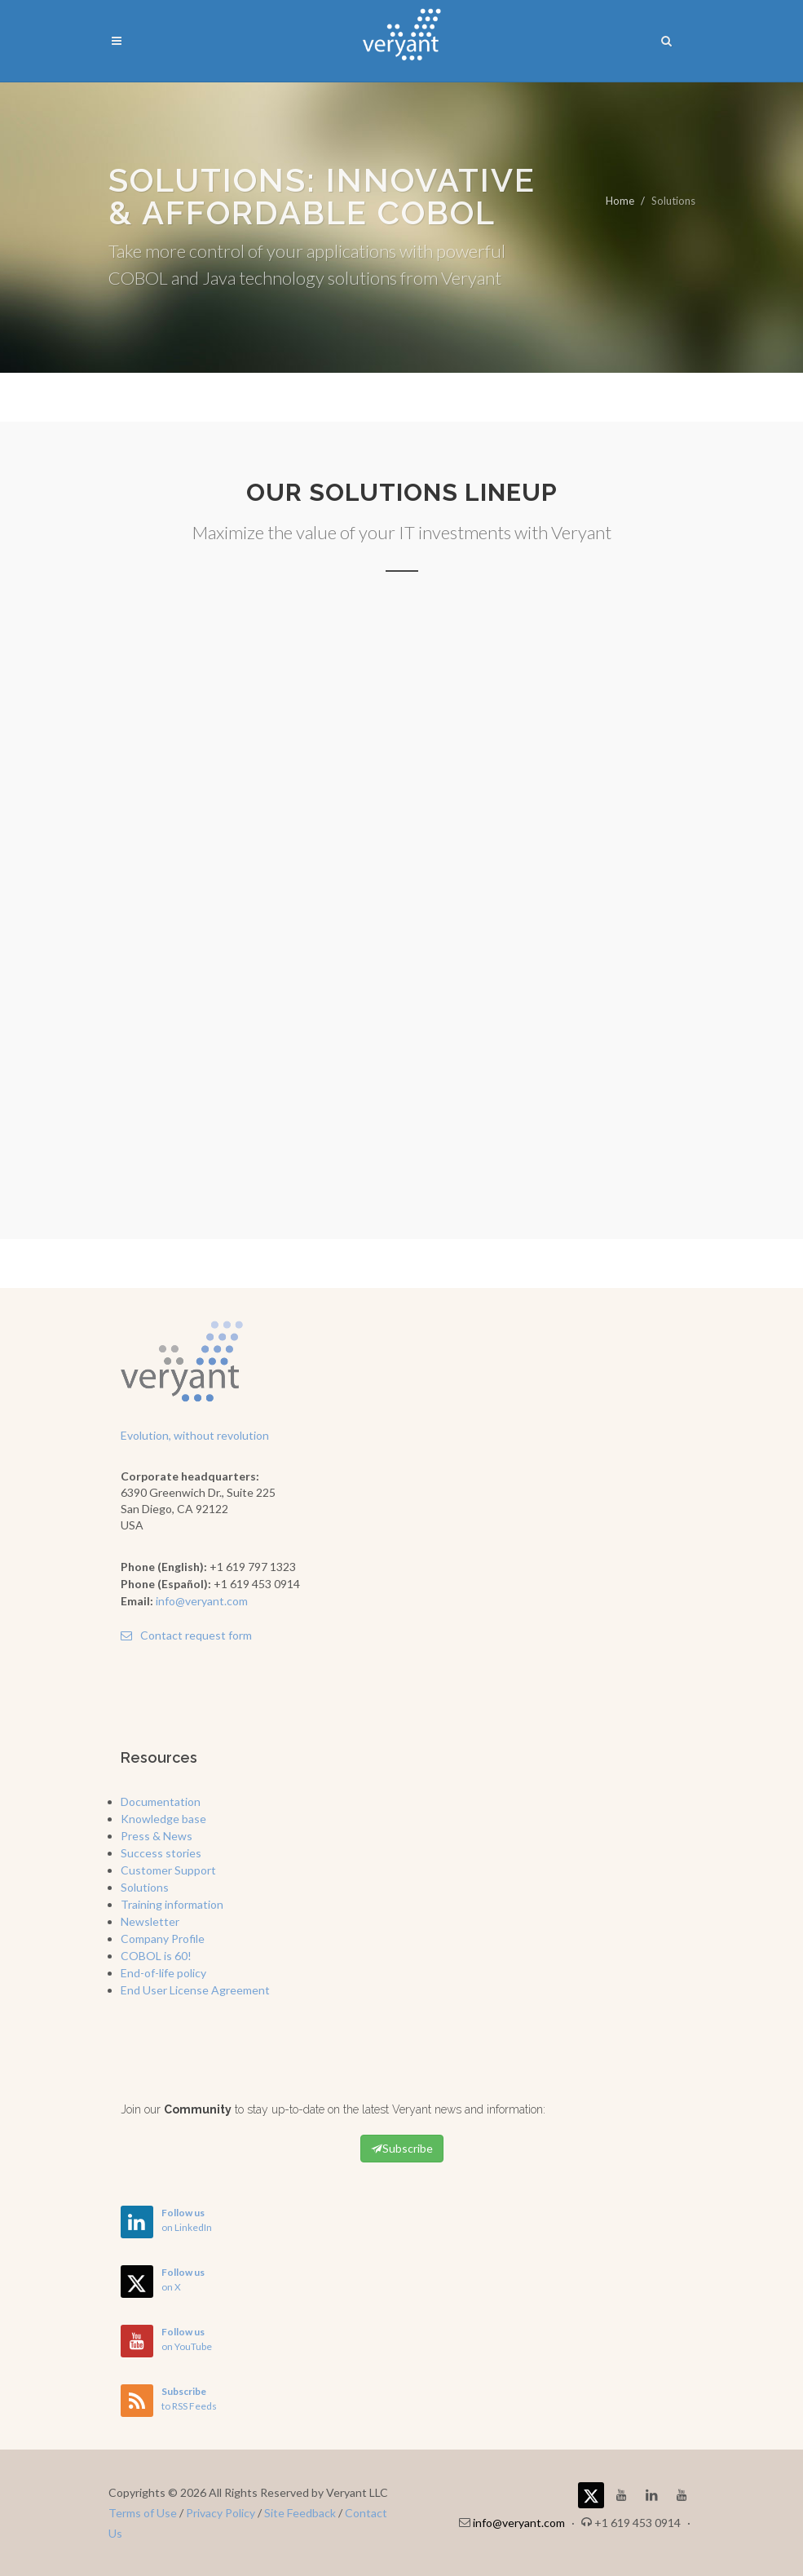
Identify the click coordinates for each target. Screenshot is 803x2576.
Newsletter (150, 1921)
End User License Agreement (195, 1990)
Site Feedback (300, 2513)
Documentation (161, 1801)
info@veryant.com (202, 1601)
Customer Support (168, 1870)
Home (620, 200)
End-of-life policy (163, 1973)
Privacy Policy (220, 2513)
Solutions (145, 1887)
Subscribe (402, 2148)
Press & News (156, 1836)
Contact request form (186, 1635)
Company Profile (163, 1938)
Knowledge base (163, 1819)
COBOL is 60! (156, 1956)
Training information (172, 1904)
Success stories (161, 1853)
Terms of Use (142, 2513)
